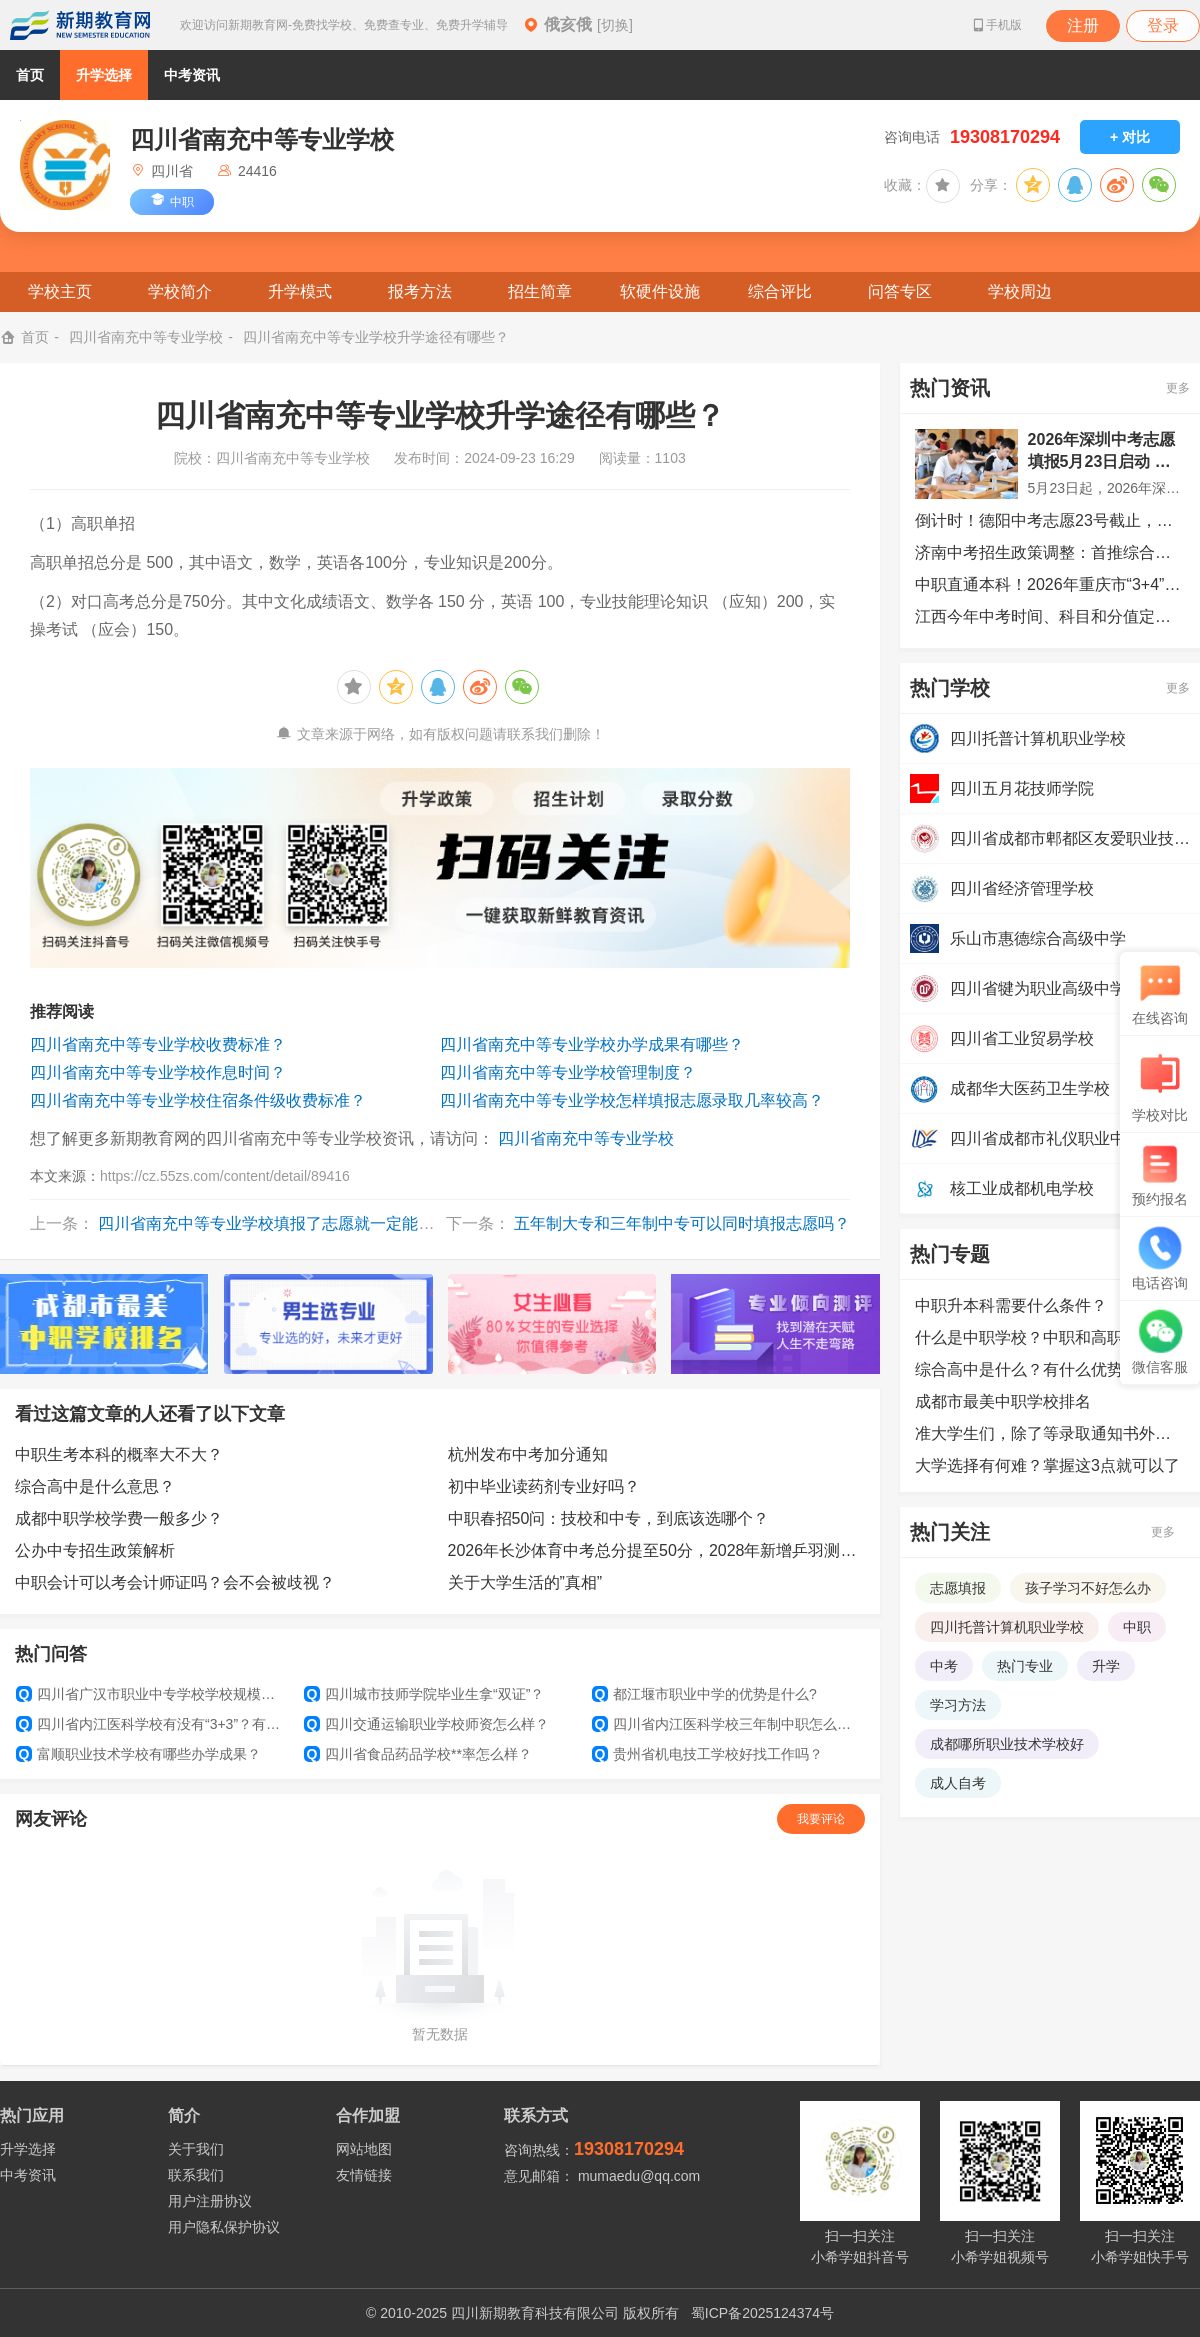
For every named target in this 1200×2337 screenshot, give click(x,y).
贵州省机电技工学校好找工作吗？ (707, 1754)
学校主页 (60, 291)
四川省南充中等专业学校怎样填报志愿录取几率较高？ (632, 1100)
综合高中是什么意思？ (95, 1486)
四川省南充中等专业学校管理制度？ (568, 1072)
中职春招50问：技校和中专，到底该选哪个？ (609, 1518)
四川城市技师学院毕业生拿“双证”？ (424, 1694)
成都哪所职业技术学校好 (1007, 1744)
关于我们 (196, 2149)
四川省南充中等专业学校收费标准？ (158, 1044)
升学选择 (104, 75)
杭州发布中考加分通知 (528, 1454)
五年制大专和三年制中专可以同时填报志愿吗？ (682, 1223)
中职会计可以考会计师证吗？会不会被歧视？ (175, 1582)
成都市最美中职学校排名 (1003, 1401)
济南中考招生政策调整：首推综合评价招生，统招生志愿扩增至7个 (1050, 552)
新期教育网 (80, 25)
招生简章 (540, 291)
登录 (1163, 25)
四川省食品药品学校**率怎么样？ (418, 1754)
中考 (944, 1666)
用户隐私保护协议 (224, 2227)
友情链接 (364, 2175)
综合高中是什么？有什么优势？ (1027, 1369)
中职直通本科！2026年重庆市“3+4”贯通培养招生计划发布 (1050, 584)
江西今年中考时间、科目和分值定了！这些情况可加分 (1050, 616)
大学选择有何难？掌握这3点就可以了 (1047, 1465)
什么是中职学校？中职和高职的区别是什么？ (1050, 1337)
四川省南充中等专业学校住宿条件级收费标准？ (198, 1100)
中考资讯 (192, 75)
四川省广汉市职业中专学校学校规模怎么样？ (152, 1694)
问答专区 (900, 291)
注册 (1083, 25)
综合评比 (780, 291)
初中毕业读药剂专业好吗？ (544, 1486)
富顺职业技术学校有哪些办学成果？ (138, 1754)
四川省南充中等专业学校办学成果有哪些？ (592, 1044)
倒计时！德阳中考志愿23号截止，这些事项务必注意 (1050, 520)
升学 (1106, 1666)
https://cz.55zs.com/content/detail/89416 (225, 1176)
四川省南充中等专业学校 (146, 337)
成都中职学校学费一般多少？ (119, 1518)
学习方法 (958, 1705)
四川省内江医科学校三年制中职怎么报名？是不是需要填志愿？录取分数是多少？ (728, 1724)
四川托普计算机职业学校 (1007, 1627)
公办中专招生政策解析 (95, 1550)
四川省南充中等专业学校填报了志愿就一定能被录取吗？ (298, 1223)
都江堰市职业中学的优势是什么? (704, 1694)
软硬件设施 (660, 291)
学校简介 (180, 291)
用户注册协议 (210, 2201)
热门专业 (1025, 1666)
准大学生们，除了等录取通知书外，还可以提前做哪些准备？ (1050, 1433)
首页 (30, 75)
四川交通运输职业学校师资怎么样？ (426, 1724)
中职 (1137, 1627)
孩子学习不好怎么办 (1088, 1588)
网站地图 (364, 2149)
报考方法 (420, 291)
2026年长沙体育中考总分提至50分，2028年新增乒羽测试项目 (657, 1550)
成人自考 (958, 1783)
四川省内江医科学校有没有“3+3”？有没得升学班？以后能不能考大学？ (152, 1724)
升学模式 (300, 291)
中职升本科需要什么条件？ (1011, 1305)
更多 (1178, 388)
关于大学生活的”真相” (525, 1582)
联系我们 (196, 2175)
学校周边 (1020, 291)
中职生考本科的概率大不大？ (119, 1454)
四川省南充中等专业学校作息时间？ (158, 1072)
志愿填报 (958, 1588)
